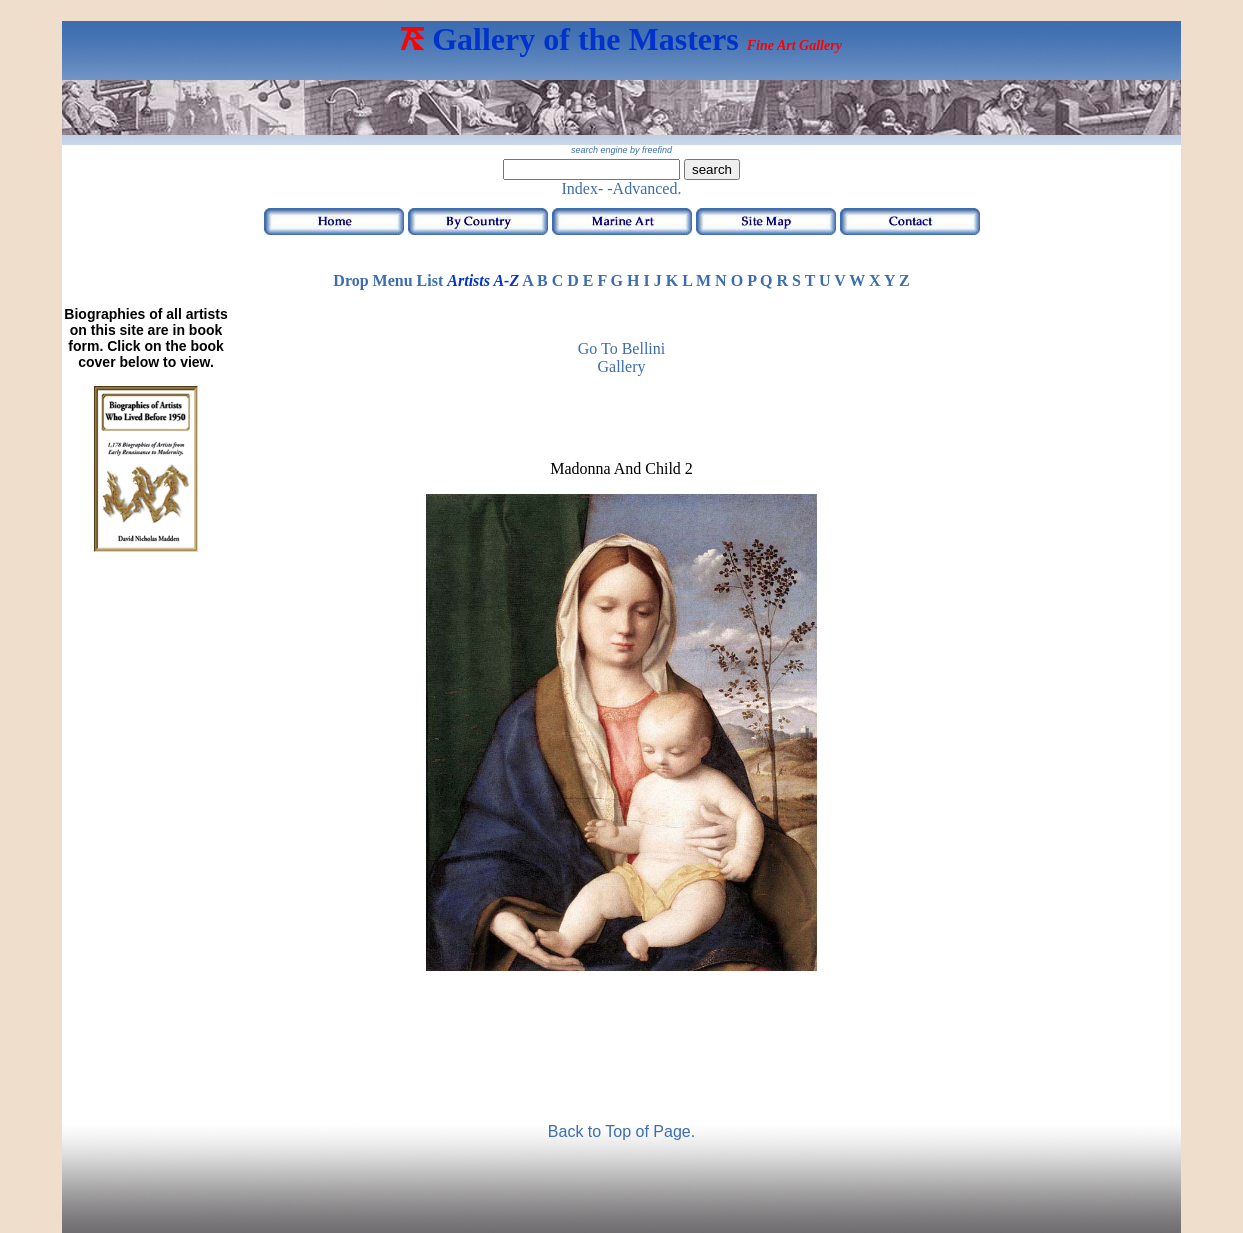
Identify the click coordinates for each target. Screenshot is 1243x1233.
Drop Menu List (388, 280)
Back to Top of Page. (621, 1131)
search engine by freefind (621, 150)
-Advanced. (644, 188)
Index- (583, 188)
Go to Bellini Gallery (621, 357)
